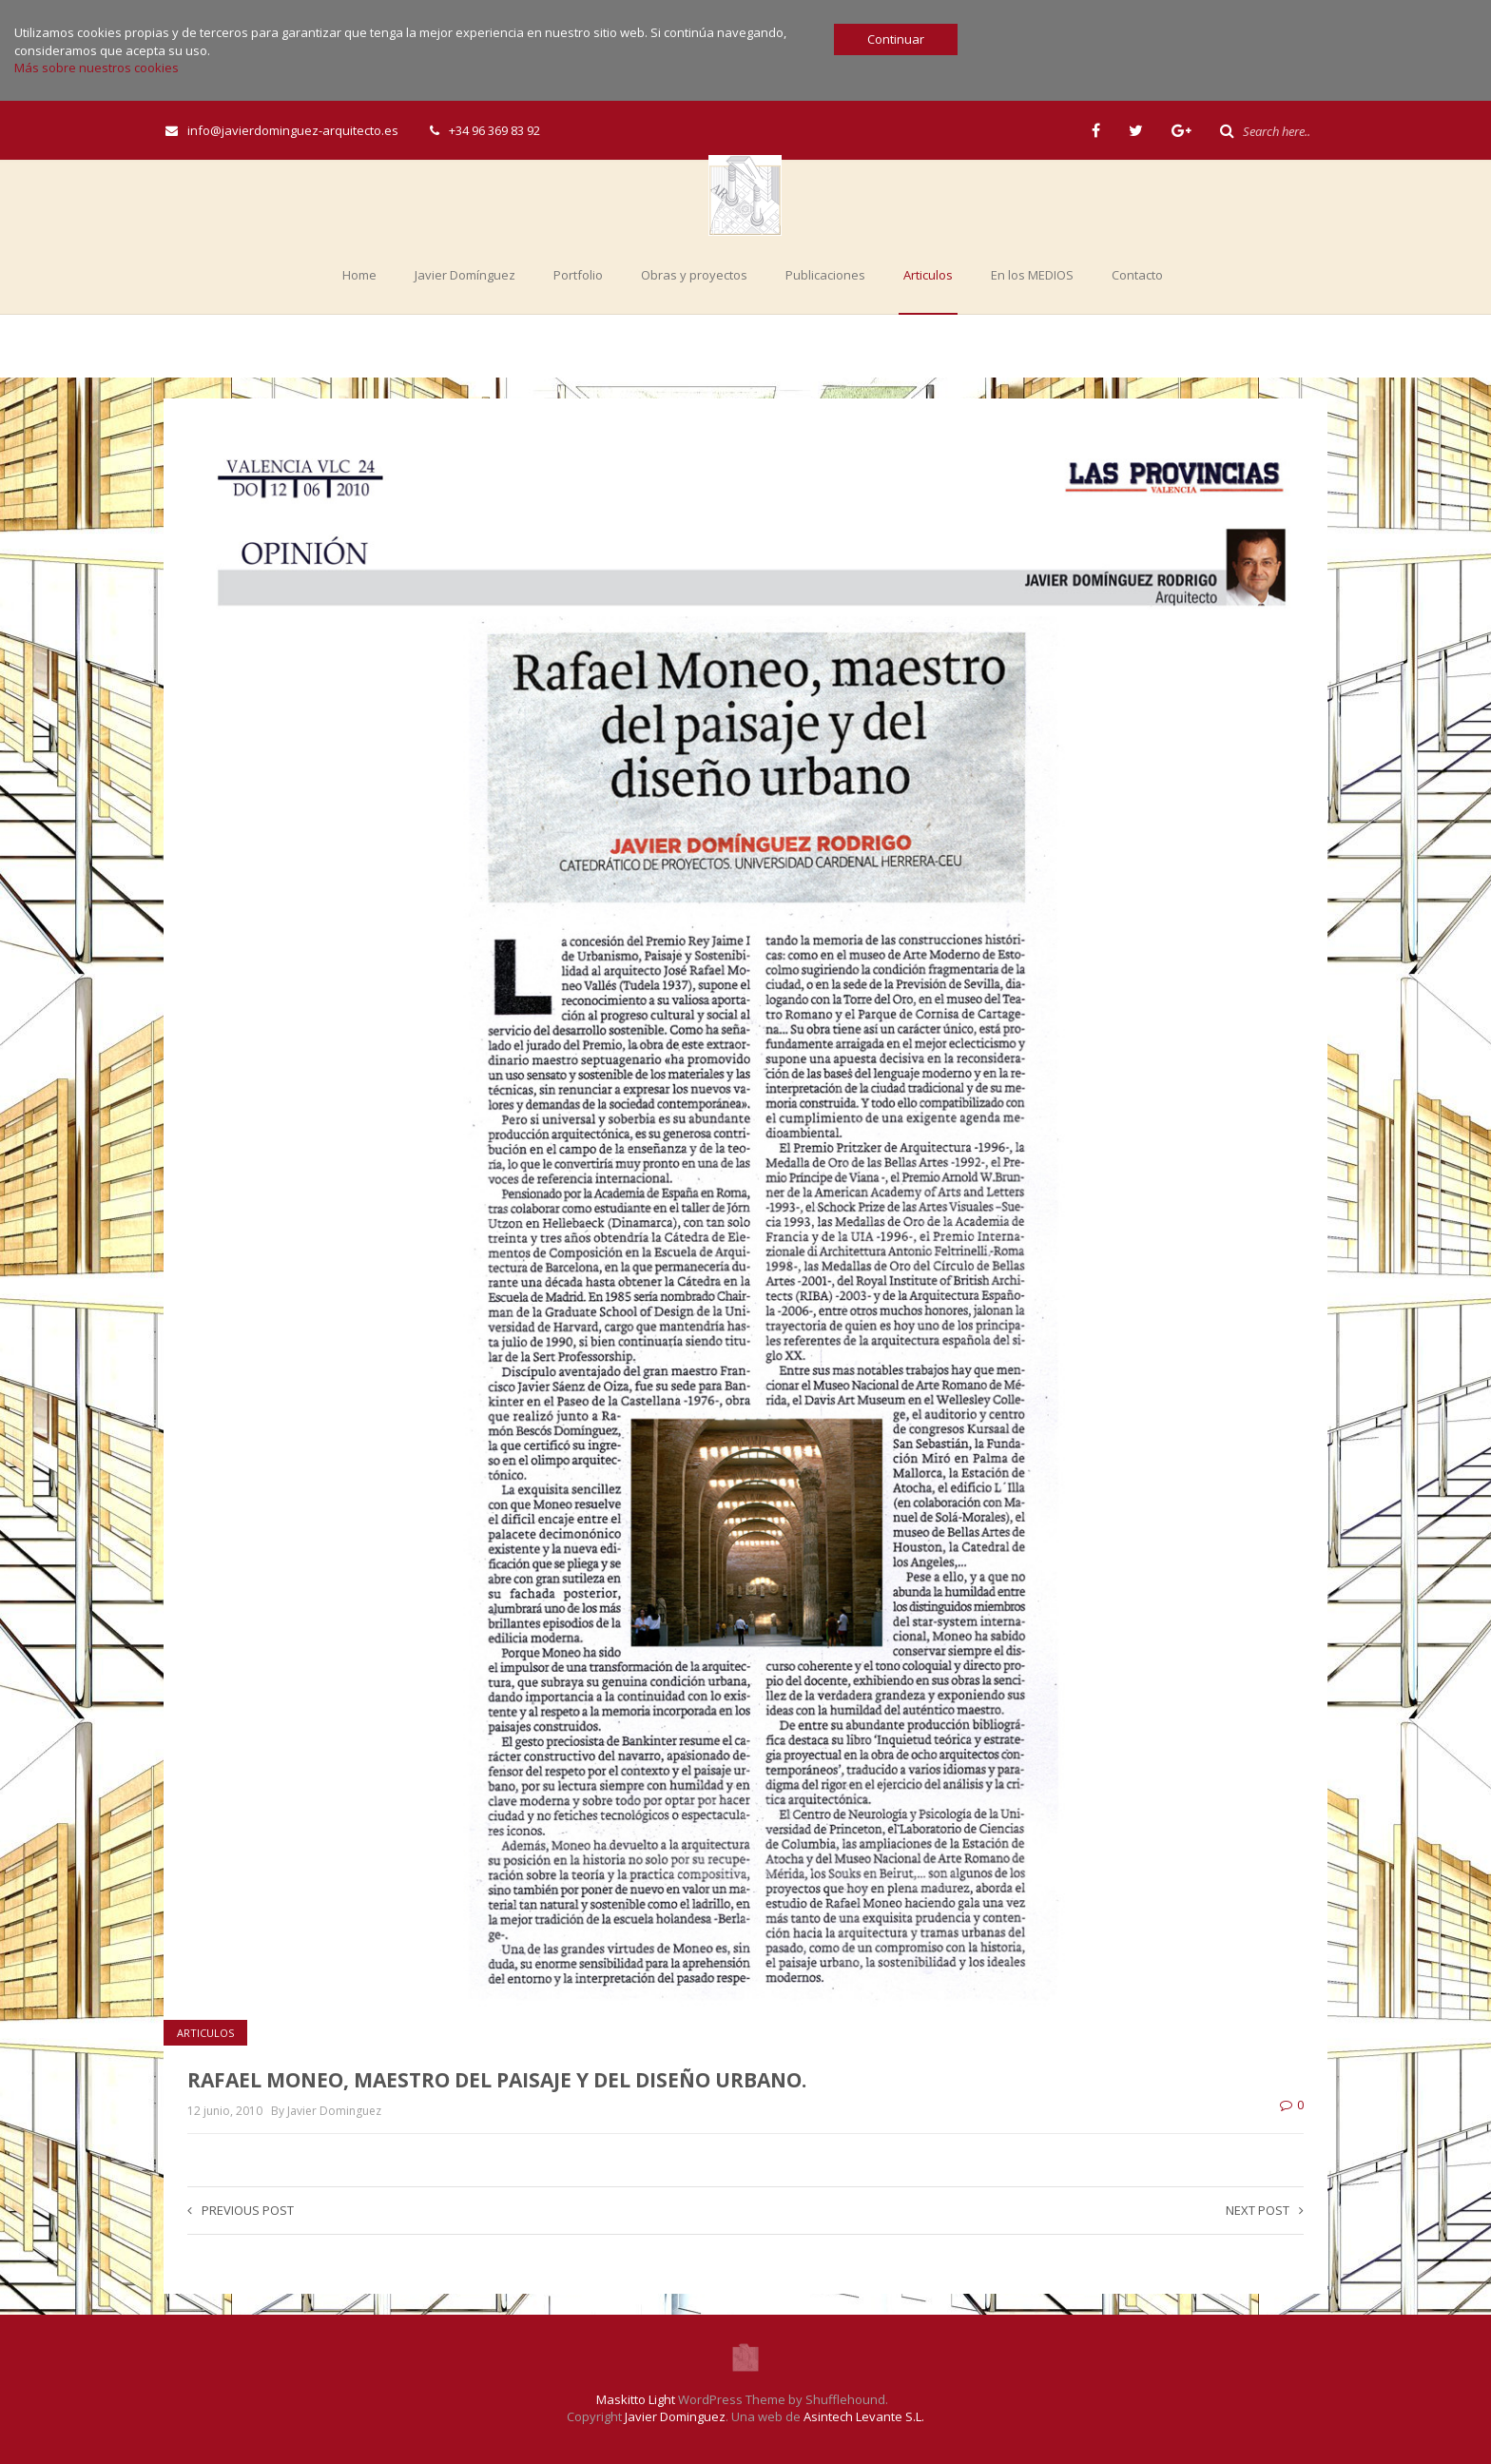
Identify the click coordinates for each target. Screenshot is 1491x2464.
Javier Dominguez (675, 2416)
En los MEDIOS (1032, 274)
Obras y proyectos (694, 274)
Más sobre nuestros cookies (96, 67)
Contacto (1137, 274)
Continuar (895, 39)
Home (359, 274)
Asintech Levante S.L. (864, 2416)
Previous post (240, 2210)
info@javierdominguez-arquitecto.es (281, 130)
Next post (1265, 2210)
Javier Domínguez (465, 274)
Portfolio (578, 274)
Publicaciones (825, 274)
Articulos (928, 274)
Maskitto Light (635, 2399)
